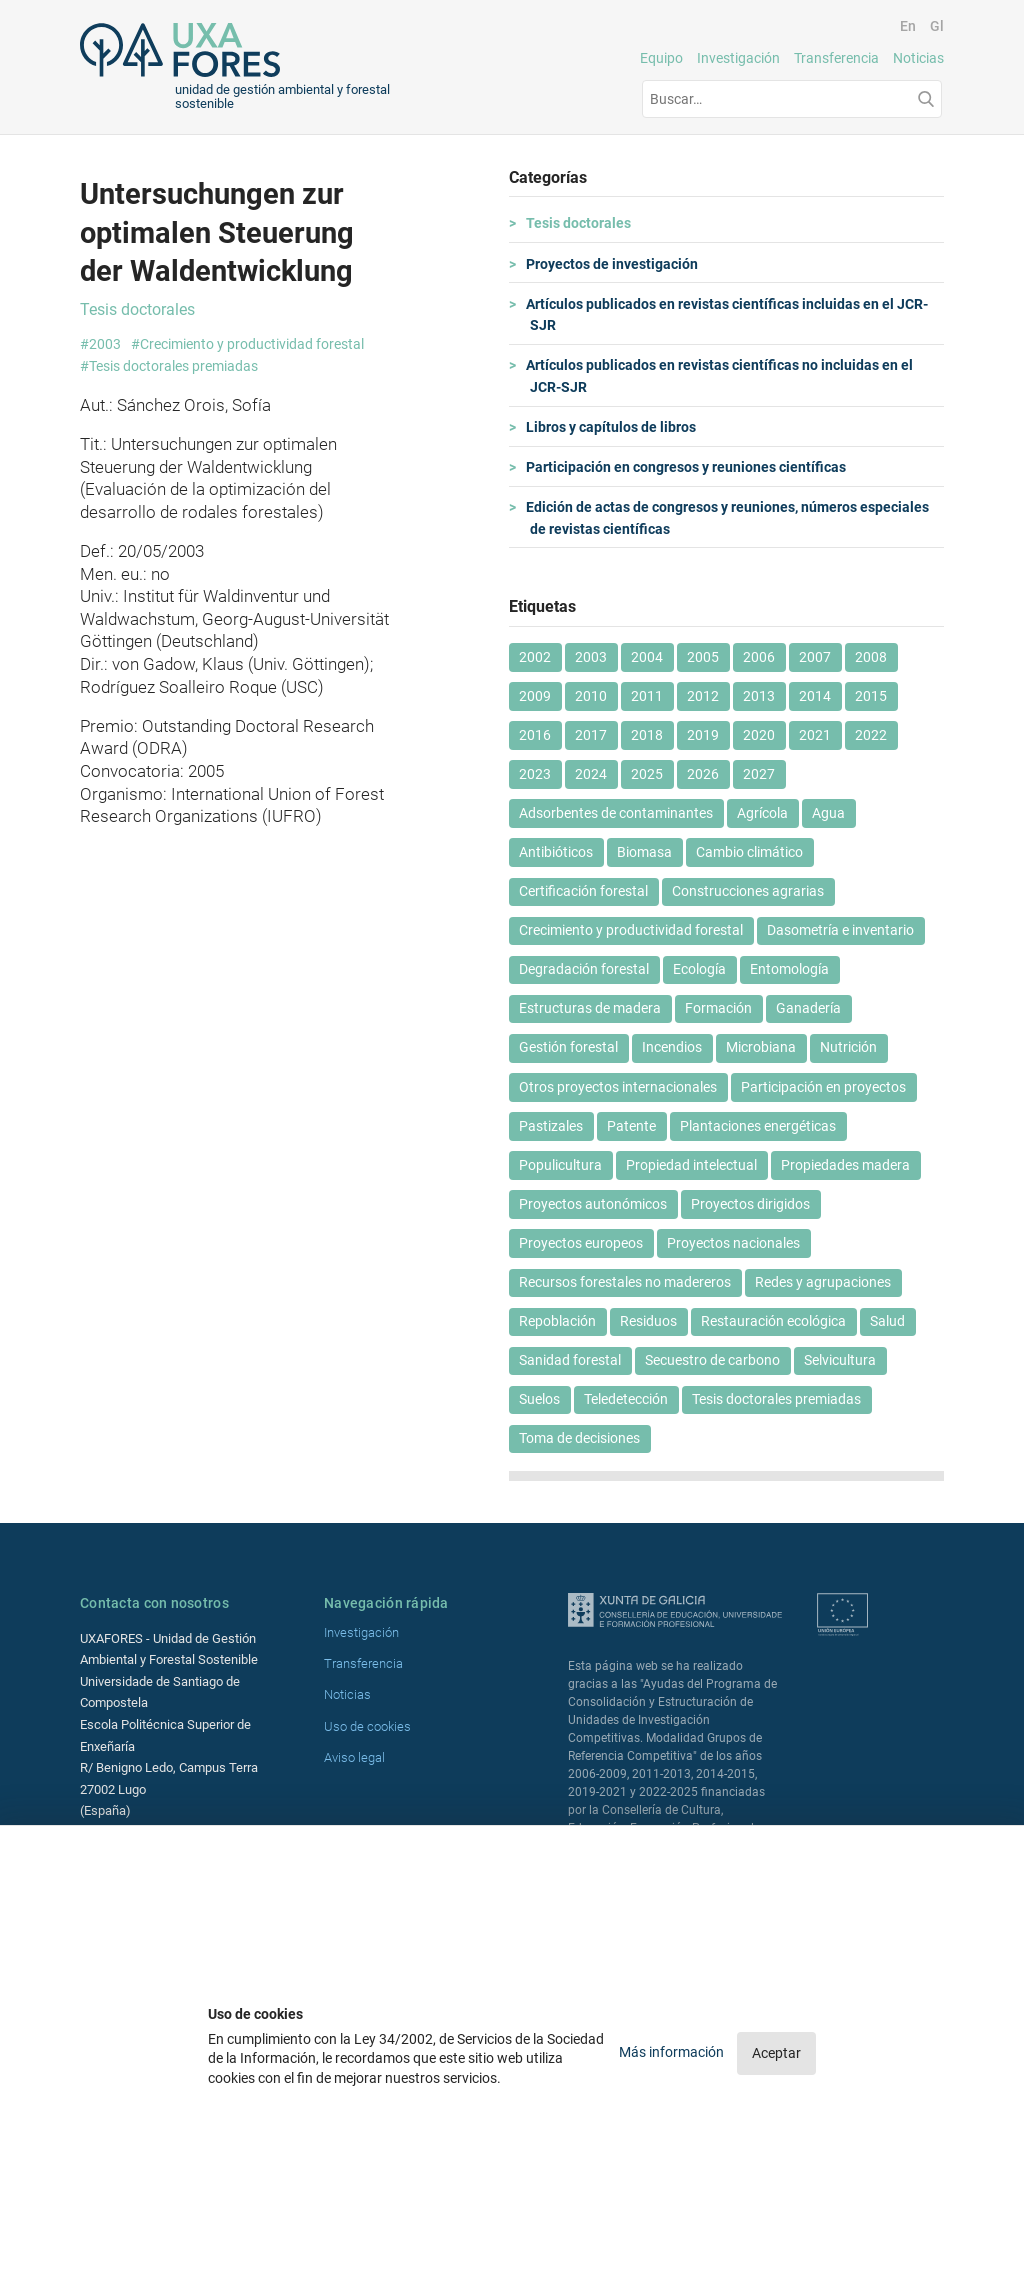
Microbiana (761, 1047)
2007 (815, 657)
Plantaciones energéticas (758, 1126)
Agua (828, 813)
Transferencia (836, 58)
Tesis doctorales (580, 223)
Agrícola (762, 813)
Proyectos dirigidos (750, 1204)
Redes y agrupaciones (823, 1282)
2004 (647, 657)
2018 (647, 735)
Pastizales (551, 1126)
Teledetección (626, 1399)
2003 (591, 657)
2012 (703, 696)
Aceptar (776, 2053)
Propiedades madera (845, 1165)
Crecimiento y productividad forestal (631, 930)
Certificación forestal (583, 891)
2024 (591, 774)
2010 (591, 696)
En (908, 26)
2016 (535, 735)
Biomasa (644, 852)
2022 (871, 735)
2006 (759, 657)
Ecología (699, 969)
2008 (871, 657)
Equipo (661, 58)
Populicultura (560, 1165)
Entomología (789, 969)
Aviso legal (354, 1757)
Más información (673, 2052)
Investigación (738, 58)
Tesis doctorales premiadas (776, 1399)
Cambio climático (749, 852)
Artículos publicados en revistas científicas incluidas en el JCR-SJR (729, 315)
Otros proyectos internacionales (618, 1087)
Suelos (539, 1399)
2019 (703, 735)
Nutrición (848, 1047)
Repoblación (557, 1321)
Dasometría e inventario (840, 930)
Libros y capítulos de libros (613, 427)
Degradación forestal (584, 969)
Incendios (672, 1047)
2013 (759, 696)
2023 (535, 774)
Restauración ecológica (773, 1321)
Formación (718, 1008)
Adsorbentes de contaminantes (616, 813)
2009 (535, 696)
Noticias (918, 58)
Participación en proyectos (823, 1087)
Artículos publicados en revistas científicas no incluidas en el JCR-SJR (721, 376)
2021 (815, 735)
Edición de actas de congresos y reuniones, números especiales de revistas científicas (729, 518)
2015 (871, 696)
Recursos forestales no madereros (625, 1282)
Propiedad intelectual (691, 1165)
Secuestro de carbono (712, 1360)
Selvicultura (840, 1360)
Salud (887, 1321)
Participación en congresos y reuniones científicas (688, 467)
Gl (937, 26)
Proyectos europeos (581, 1243)
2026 (703, 774)
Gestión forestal (568, 1047)
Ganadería (808, 1008)
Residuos (648, 1321)
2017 (591, 735)
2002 (535, 657)
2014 (815, 696)
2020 (759, 735)
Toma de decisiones (579, 1438)
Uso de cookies (367, 1726)
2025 (647, 774)
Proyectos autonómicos (593, 1204)
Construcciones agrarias (748, 891)
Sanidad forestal (570, 1360)
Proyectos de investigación (614, 264)
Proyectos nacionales (733, 1243)
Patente (631, 1126)
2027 (759, 774)
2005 (703, 657)
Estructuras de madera (590, 1008)
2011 (647, 696)
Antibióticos (556, 852)
